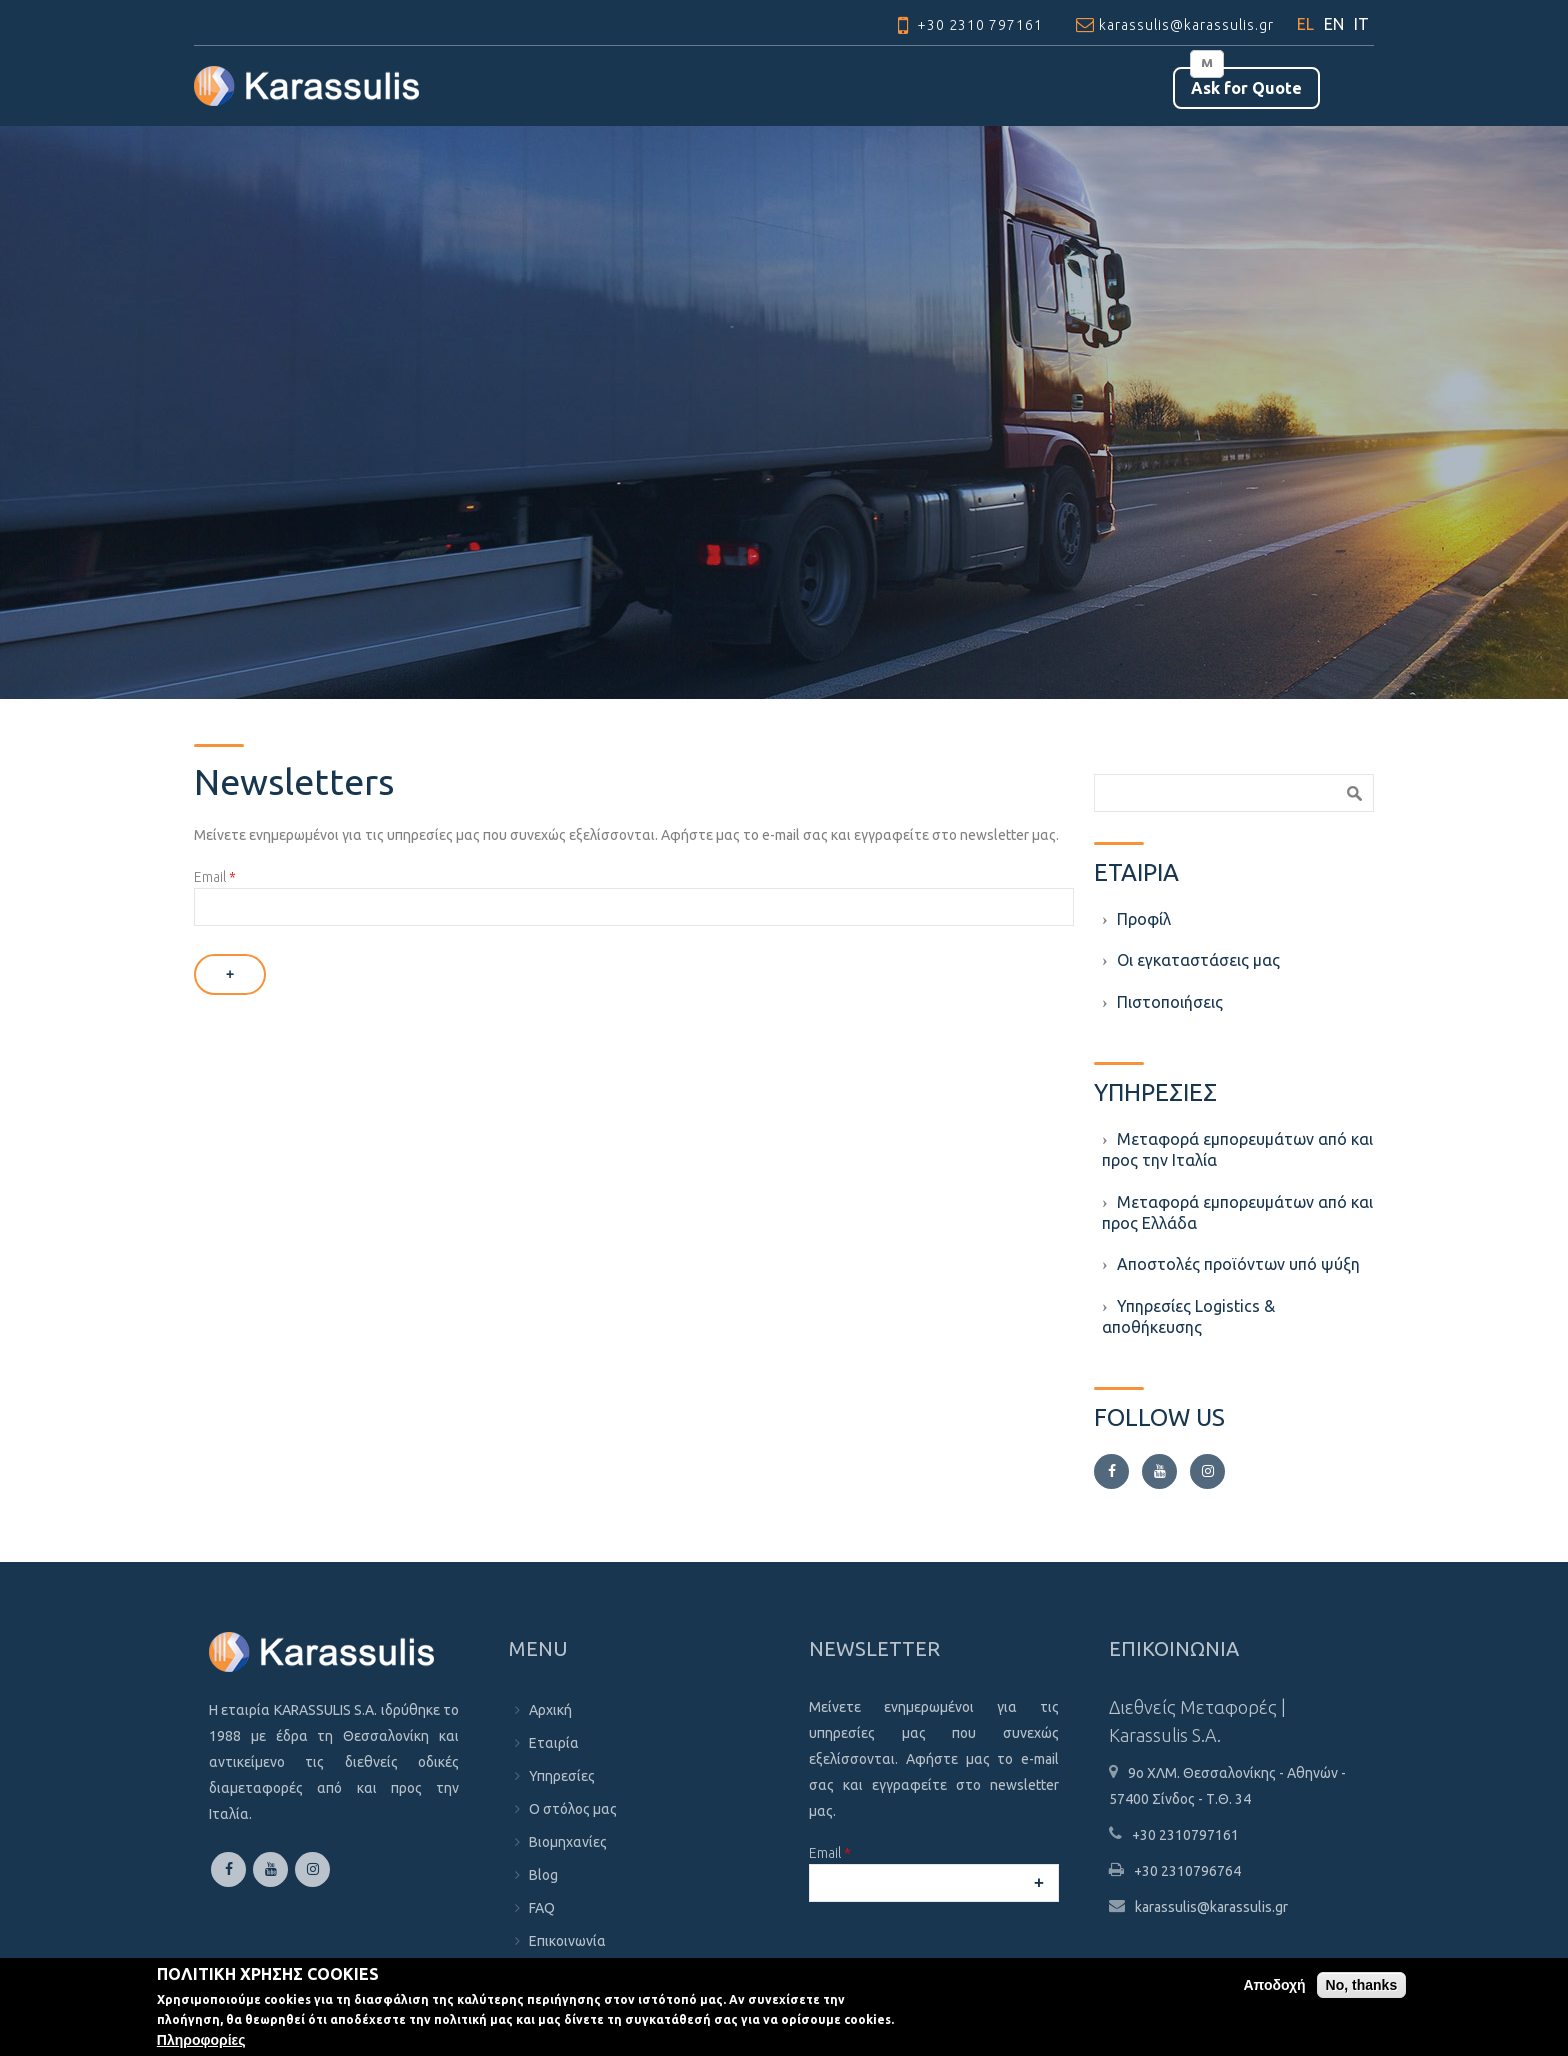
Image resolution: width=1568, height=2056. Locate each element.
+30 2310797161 (1185, 1835)
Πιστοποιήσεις (1170, 1002)
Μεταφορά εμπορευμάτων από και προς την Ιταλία (1237, 1149)
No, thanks (1362, 1985)
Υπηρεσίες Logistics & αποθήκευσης (1188, 1316)
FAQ (542, 1908)
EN (1334, 24)
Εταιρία (554, 1743)
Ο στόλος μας (573, 1809)
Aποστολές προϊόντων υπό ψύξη (1238, 1264)
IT (1361, 24)
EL (1305, 24)
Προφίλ (1144, 919)
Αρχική (550, 1710)
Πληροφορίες (201, 2040)
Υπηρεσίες (562, 1776)
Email (215, 877)
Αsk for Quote (1246, 88)
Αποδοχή (1274, 1985)
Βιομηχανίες (568, 1842)
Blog (543, 1875)
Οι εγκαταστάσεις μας (1198, 960)
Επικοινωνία (567, 1941)
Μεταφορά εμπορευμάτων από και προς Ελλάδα (1237, 1212)
